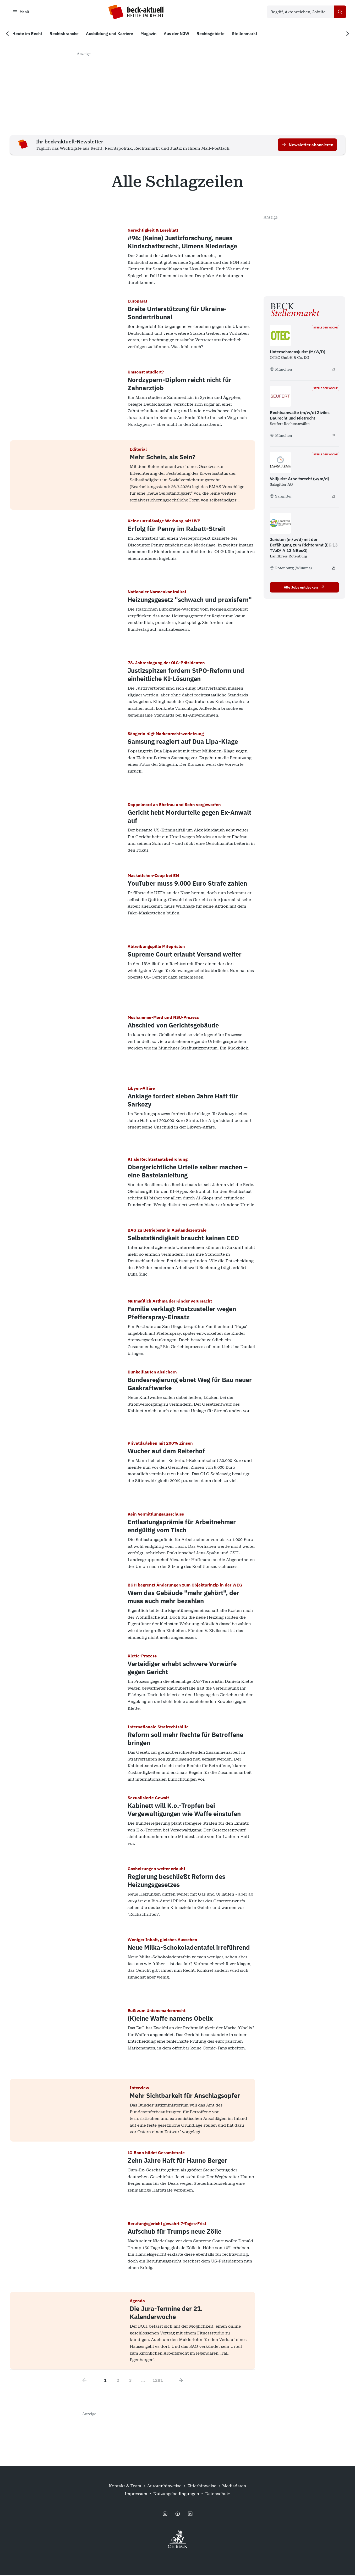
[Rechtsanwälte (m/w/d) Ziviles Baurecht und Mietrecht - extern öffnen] (333, 436)
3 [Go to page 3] (130, 2381)
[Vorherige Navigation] (9, 34)
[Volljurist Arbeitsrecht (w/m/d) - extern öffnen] (333, 497)
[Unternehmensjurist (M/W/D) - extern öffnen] (333, 370)
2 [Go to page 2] (118, 2381)
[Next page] (180, 2381)
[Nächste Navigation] (346, 34)
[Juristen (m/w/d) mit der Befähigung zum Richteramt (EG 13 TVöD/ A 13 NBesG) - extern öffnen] (333, 568)
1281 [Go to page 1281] (157, 2381)
